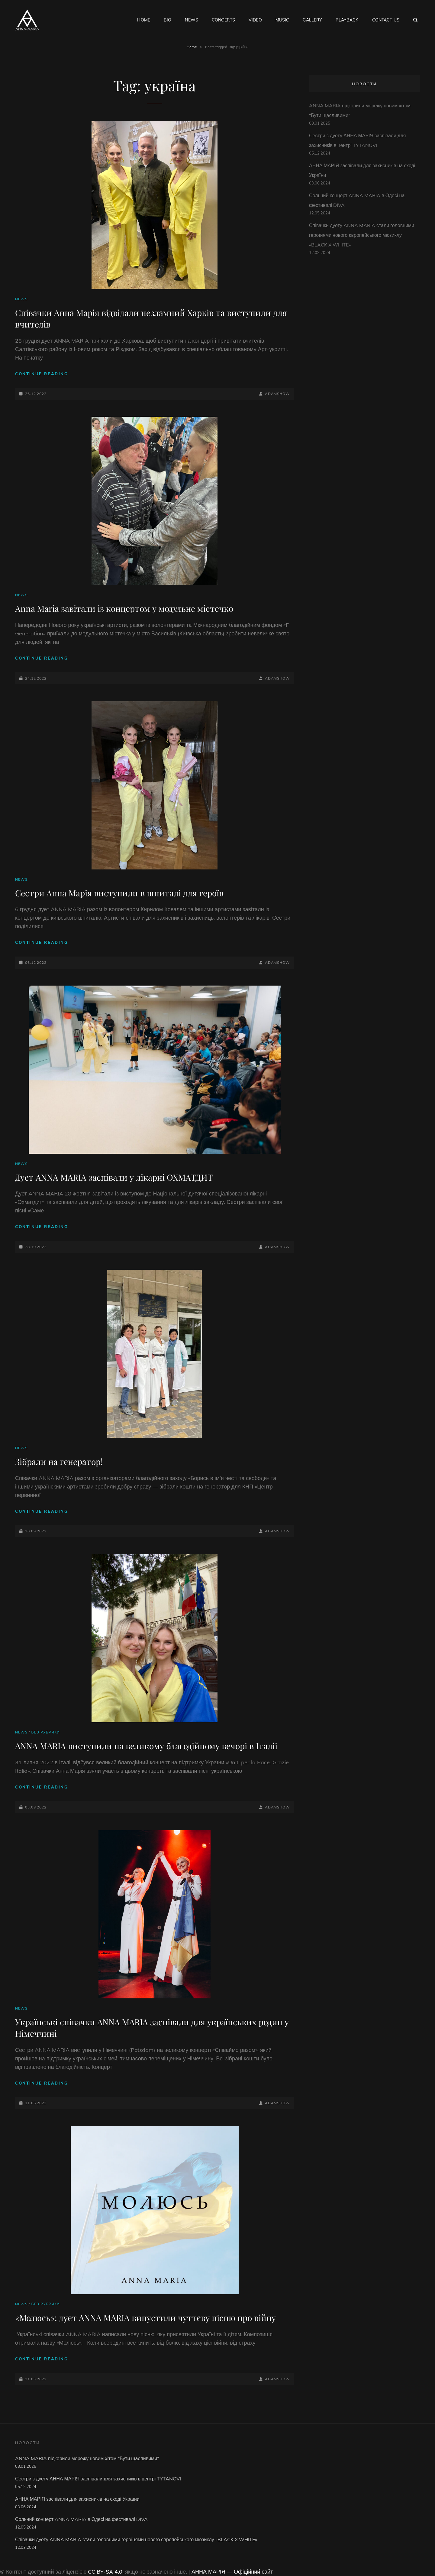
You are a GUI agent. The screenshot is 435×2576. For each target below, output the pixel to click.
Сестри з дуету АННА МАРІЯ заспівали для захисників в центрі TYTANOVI (98, 2479)
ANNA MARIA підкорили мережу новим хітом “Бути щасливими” (87, 2458)
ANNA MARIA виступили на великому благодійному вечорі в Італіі (146, 1745)
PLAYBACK (347, 20)
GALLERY (312, 20)
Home (192, 46)
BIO (167, 20)
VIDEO (255, 20)
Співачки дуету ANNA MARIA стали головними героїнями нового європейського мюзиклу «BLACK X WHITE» (361, 235)
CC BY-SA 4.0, (106, 2571)
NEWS (191, 20)
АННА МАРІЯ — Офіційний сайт (232, 2571)
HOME (143, 20)
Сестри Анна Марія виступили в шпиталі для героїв (119, 892)
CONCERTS (223, 20)
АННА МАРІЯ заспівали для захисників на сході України (77, 2499)
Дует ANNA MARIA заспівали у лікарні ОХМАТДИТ (114, 1177)
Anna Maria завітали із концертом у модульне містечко (124, 608)
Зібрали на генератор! (59, 1461)
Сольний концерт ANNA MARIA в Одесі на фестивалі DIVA (81, 2519)
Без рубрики (45, 1732)
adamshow (277, 393)
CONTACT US (385, 20)
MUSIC (282, 20)
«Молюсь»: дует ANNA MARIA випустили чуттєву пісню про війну (145, 2317)
